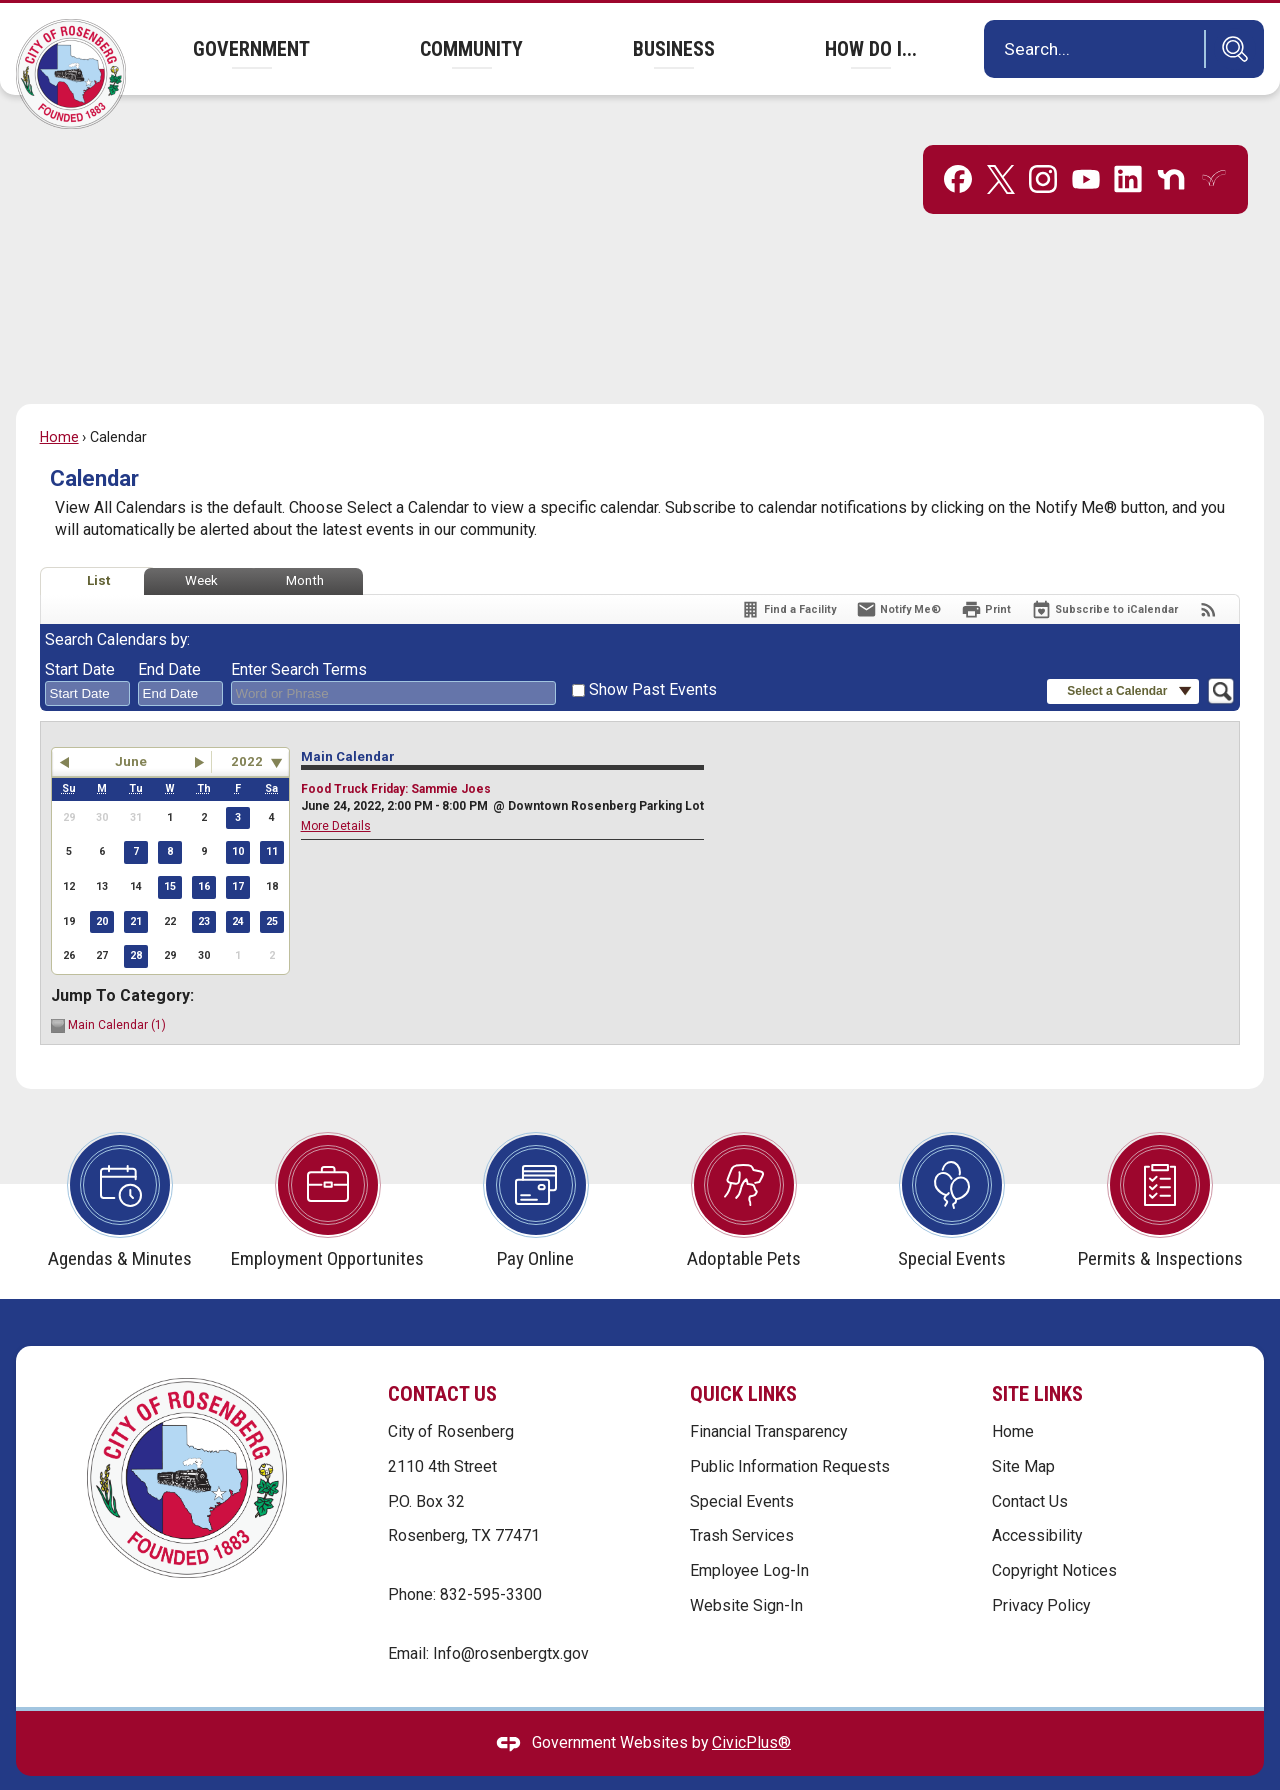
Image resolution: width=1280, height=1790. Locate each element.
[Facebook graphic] (958, 145)
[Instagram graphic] (1043, 145)
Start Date (80, 635)
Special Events (742, 1467)
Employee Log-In (749, 1536)
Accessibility (1037, 1501)
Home (59, 403)
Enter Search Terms (299, 635)
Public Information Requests (790, 1432)
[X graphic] (1001, 145)
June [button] (131, 727)
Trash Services (742, 1501)
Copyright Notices (1054, 1536)
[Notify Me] (898, 575)
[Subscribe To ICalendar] (1104, 575)
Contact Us (1030, 1467)
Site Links (1037, 1360)
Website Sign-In (746, 1571)
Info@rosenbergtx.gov (511, 1619)
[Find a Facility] (788, 575)
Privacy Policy (1041, 1571)
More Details (336, 792)
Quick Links (743, 1360)
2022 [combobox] (247, 727)
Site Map (1023, 1432)
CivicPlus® (751, 1708)
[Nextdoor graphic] (1171, 145)
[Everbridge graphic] (1214, 143)
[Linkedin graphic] (1128, 145)
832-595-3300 (491, 1560)
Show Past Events (653, 655)
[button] (1230, 49)
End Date (169, 635)
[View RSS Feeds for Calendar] (1208, 575)
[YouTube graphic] (1086, 145)
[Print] (986, 575)
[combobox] (87, 660)
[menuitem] (251, 49)
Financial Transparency (768, 1397)
